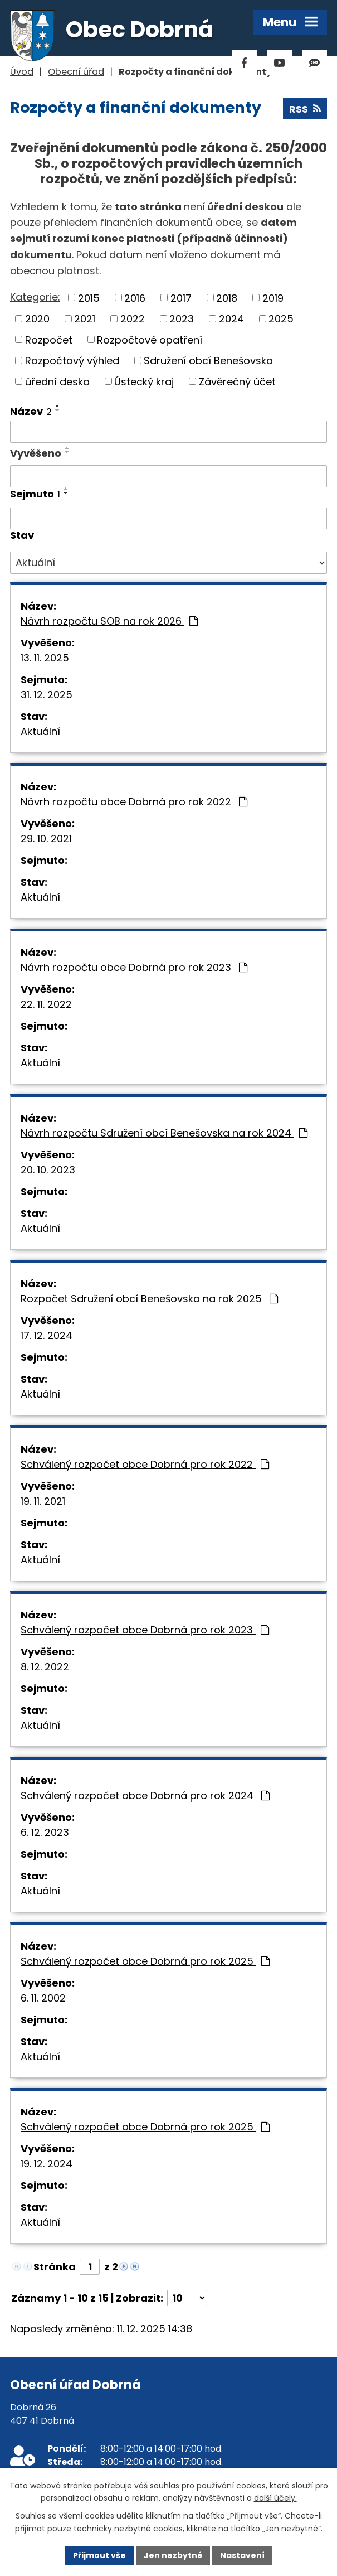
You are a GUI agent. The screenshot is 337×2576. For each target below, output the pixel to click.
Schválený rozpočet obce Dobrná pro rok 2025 (145, 1961)
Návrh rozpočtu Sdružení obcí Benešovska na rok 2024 (164, 1133)
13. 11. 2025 (45, 658)
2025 (281, 319)
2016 (134, 298)
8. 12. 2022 (45, 1667)
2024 (231, 319)
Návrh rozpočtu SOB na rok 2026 (109, 621)
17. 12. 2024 (46, 1335)
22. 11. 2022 (46, 1004)
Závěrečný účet (237, 381)
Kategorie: (35, 297)
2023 (181, 319)
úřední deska (57, 381)
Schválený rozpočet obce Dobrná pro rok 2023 (145, 1630)
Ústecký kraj (144, 381)
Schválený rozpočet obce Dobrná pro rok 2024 (145, 1795)
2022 (132, 319)
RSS (305, 109)
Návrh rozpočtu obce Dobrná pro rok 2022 (134, 802)
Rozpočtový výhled (72, 361)
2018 (226, 298)
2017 (181, 298)
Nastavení (242, 2555)
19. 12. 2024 (46, 2164)
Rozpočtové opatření (149, 339)
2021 (84, 319)
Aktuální (40, 731)
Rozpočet (48, 339)
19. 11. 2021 (43, 1501)
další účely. (275, 2498)
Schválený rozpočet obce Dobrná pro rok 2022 (145, 1464)
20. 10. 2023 (48, 1170)
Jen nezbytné (173, 2555)
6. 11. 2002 (43, 1998)
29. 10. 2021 (46, 838)
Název (31, 411)
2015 (89, 298)
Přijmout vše (99, 2555)
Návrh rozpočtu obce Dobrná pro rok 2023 (134, 967)
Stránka (54, 2267)
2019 (273, 298)
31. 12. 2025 (46, 695)
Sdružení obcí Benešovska (208, 361)
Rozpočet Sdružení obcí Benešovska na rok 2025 (149, 1299)
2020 (37, 319)
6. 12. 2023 (45, 1832)
